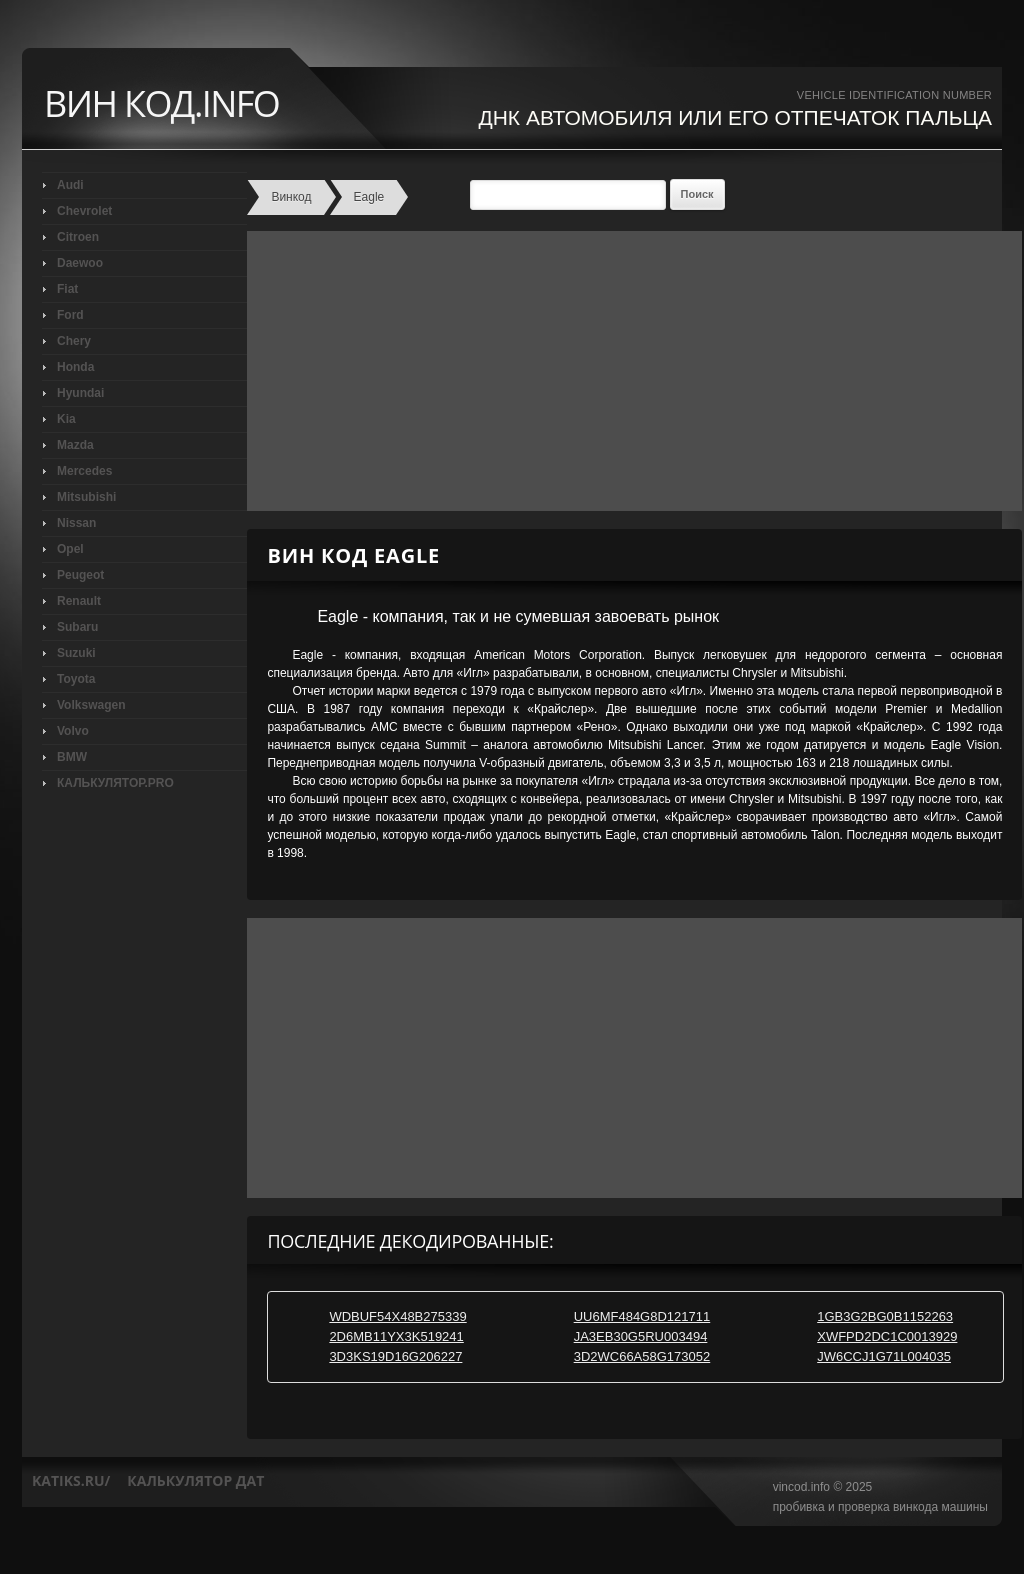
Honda (75, 367)
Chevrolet (84, 211)
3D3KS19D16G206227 (395, 1356)
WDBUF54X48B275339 (397, 1316)
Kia (66, 419)
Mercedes (84, 471)
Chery (74, 341)
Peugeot (80, 575)
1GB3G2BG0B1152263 (885, 1316)
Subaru (77, 627)
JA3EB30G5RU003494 (641, 1336)
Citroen (78, 237)
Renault (79, 601)
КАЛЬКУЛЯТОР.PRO (115, 783)
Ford (70, 315)
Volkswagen (91, 705)
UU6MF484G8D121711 (642, 1316)
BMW (72, 757)
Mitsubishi (86, 497)
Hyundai (80, 393)
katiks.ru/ (71, 1480)
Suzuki (76, 653)
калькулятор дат (195, 1480)
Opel (70, 549)
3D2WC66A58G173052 (642, 1356)
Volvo (73, 731)
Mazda (75, 445)
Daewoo (80, 263)
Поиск (697, 194)
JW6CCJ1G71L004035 (884, 1356)
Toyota (76, 679)
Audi (70, 185)
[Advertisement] (629, 371)
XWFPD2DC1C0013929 (887, 1336)
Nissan (76, 523)
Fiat (67, 289)
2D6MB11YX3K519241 (396, 1336)
